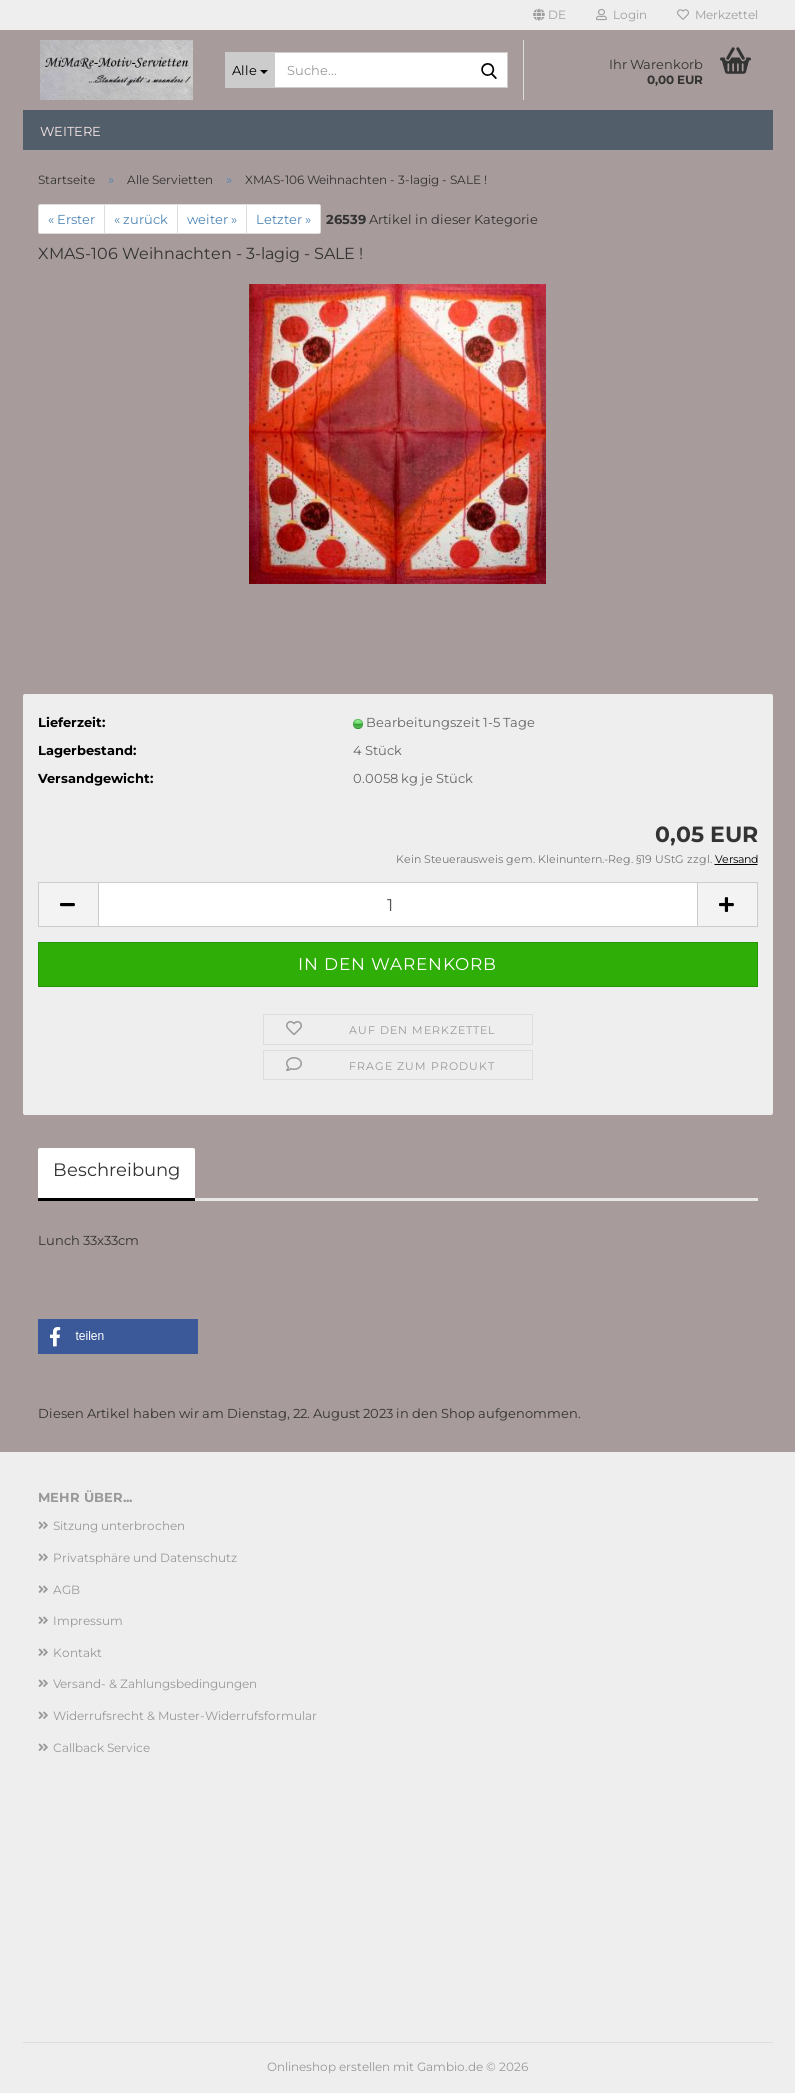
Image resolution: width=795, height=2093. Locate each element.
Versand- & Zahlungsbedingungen (155, 1683)
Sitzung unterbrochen (119, 1525)
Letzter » (283, 219)
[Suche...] (250, 70)
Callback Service (101, 1747)
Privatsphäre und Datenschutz (145, 1557)
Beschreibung (116, 1170)
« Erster (71, 219)
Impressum (88, 1620)
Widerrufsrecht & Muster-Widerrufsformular (185, 1715)
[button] (549, 15)
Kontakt (77, 1652)
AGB (66, 1589)
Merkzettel (717, 14)
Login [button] (621, 14)
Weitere (70, 131)
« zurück (141, 219)
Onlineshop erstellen (328, 2066)
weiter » (212, 219)
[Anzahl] (398, 904)
